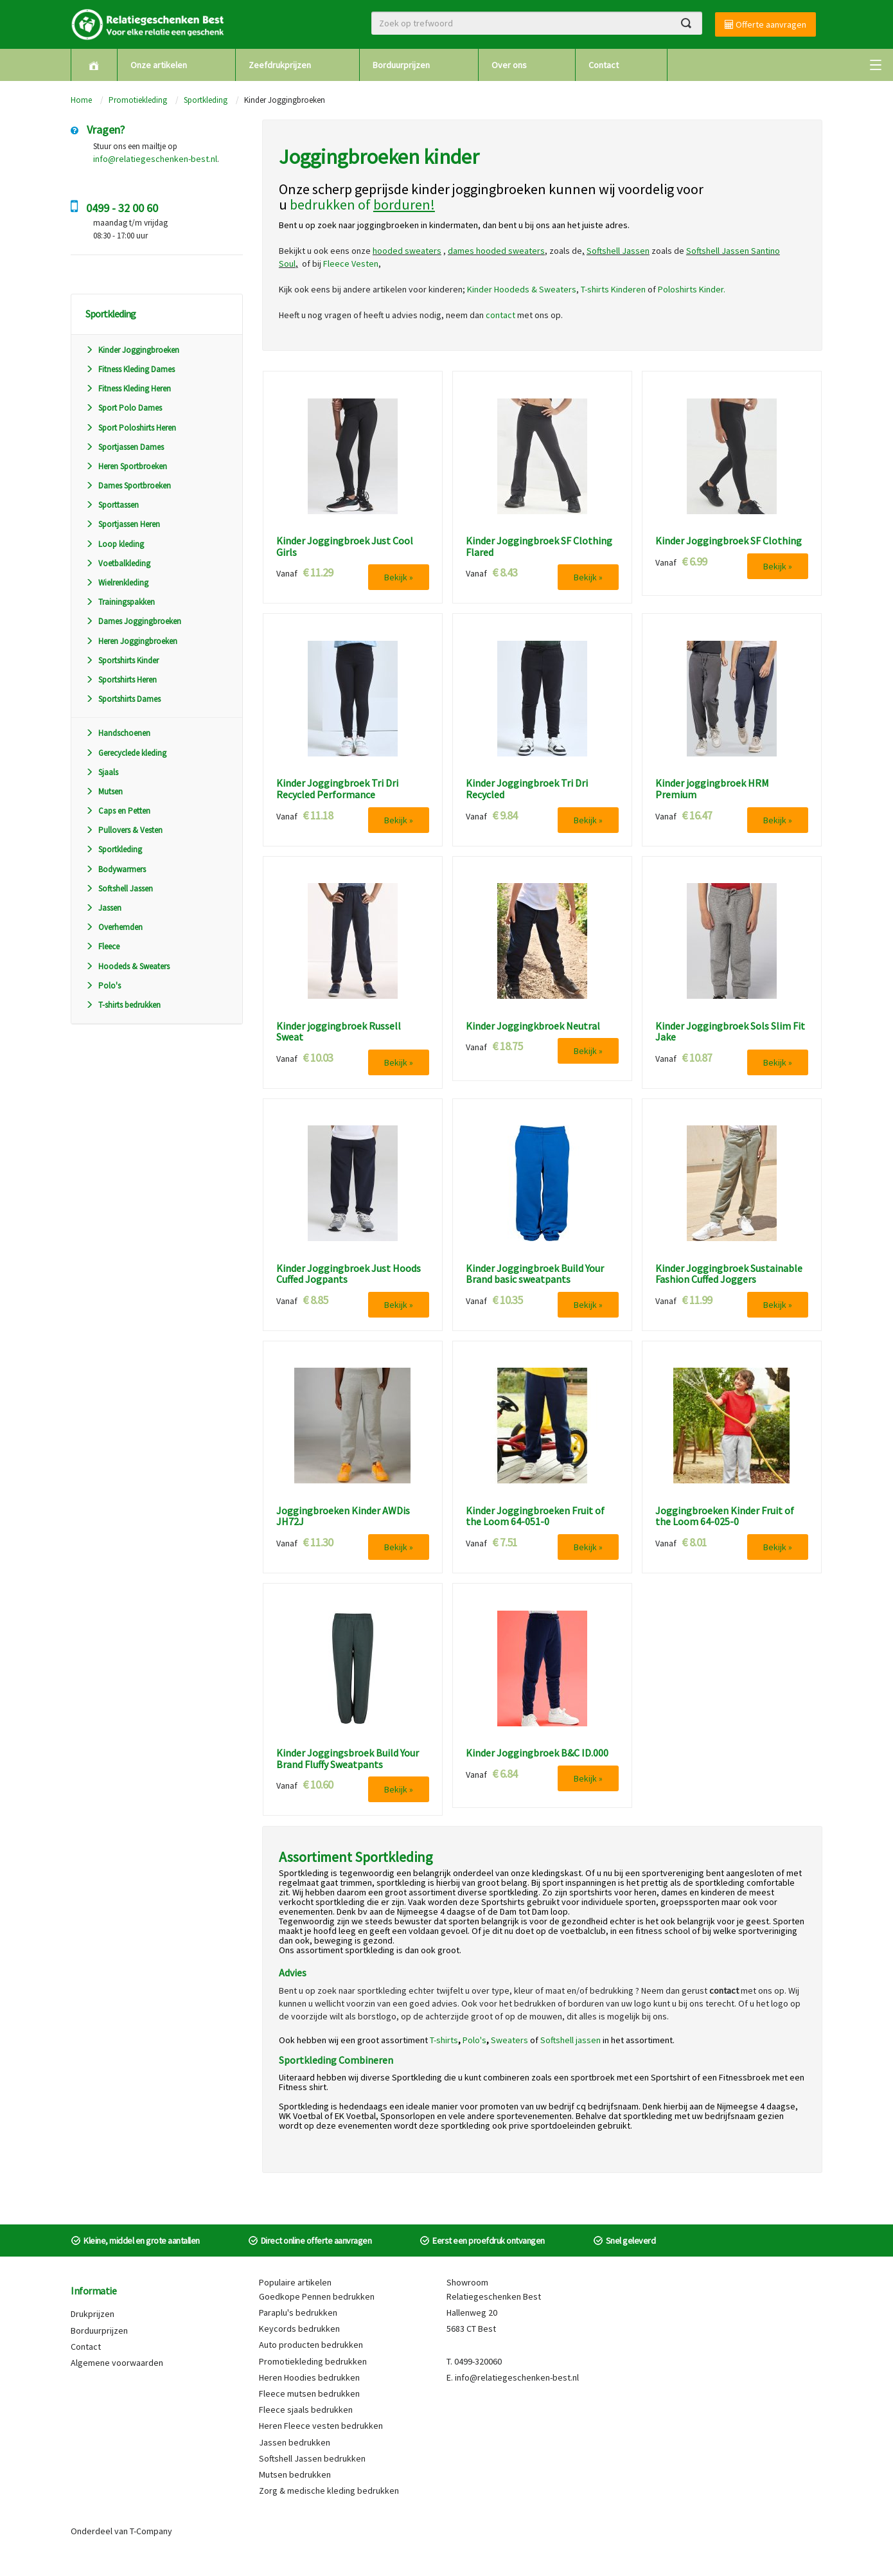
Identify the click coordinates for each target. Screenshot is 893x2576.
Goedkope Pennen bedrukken (317, 2296)
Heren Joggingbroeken (131, 641)
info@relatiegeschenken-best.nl (155, 159)
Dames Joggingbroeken (133, 621)
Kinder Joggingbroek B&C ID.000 (537, 1753)
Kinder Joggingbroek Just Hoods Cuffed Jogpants (348, 1274)
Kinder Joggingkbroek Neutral (533, 1026)
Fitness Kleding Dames (130, 369)
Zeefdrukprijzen (280, 65)
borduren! (404, 204)
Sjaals (101, 772)
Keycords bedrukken (299, 2328)
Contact (603, 65)
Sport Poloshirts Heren (130, 427)
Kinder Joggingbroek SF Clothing (728, 541)
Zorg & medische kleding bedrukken (329, 2490)
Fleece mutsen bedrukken (309, 2393)
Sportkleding (205, 99)
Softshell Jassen (119, 888)
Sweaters (509, 2040)
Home (81, 99)
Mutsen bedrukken (295, 2474)
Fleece (102, 946)
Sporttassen (112, 504)
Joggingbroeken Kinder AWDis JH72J (343, 1516)
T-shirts (444, 2040)
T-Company (151, 2531)
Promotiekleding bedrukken (313, 2361)
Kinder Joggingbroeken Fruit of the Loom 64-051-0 (535, 1516)
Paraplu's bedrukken (298, 2312)
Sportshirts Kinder (122, 660)
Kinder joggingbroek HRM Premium (712, 789)
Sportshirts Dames (123, 698)
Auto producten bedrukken (311, 2344)
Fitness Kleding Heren (128, 388)
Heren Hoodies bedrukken (309, 2377)
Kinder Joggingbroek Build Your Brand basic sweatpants (535, 1274)
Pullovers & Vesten (124, 830)
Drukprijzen (92, 2314)
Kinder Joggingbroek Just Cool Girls (344, 546)
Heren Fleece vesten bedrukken (321, 2425)
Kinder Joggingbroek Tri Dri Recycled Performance (337, 789)
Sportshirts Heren (121, 679)
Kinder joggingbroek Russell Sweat (338, 1032)
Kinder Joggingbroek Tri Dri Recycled (527, 789)
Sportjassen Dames (124, 447)
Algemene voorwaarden (117, 2362)
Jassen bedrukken (294, 2442)
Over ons (509, 65)
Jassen (103, 907)
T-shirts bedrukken (123, 1004)
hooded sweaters (407, 250)
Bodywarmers (115, 869)
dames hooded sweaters (496, 250)
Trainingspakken (120, 601)
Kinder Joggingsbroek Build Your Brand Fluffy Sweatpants (347, 1759)
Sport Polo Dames (123, 407)
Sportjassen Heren (122, 524)
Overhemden (114, 927)
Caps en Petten (117, 810)
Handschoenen (117, 733)
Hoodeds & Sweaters (127, 966)
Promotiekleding (138, 99)
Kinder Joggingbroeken (132, 349)
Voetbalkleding (117, 563)
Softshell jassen (570, 2040)
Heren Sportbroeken (126, 466)
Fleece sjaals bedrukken (306, 2409)
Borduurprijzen (401, 65)
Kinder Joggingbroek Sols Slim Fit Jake (730, 1032)
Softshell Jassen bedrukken (312, 2458)
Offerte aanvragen (765, 24)
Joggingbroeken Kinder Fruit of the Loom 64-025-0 (724, 1516)
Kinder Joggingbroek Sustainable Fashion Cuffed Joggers (728, 1274)
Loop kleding (114, 544)
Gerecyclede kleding (125, 752)
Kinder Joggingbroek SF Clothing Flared (539, 546)
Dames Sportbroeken (128, 485)
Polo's (103, 985)
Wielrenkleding (116, 582)
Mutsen (104, 791)
